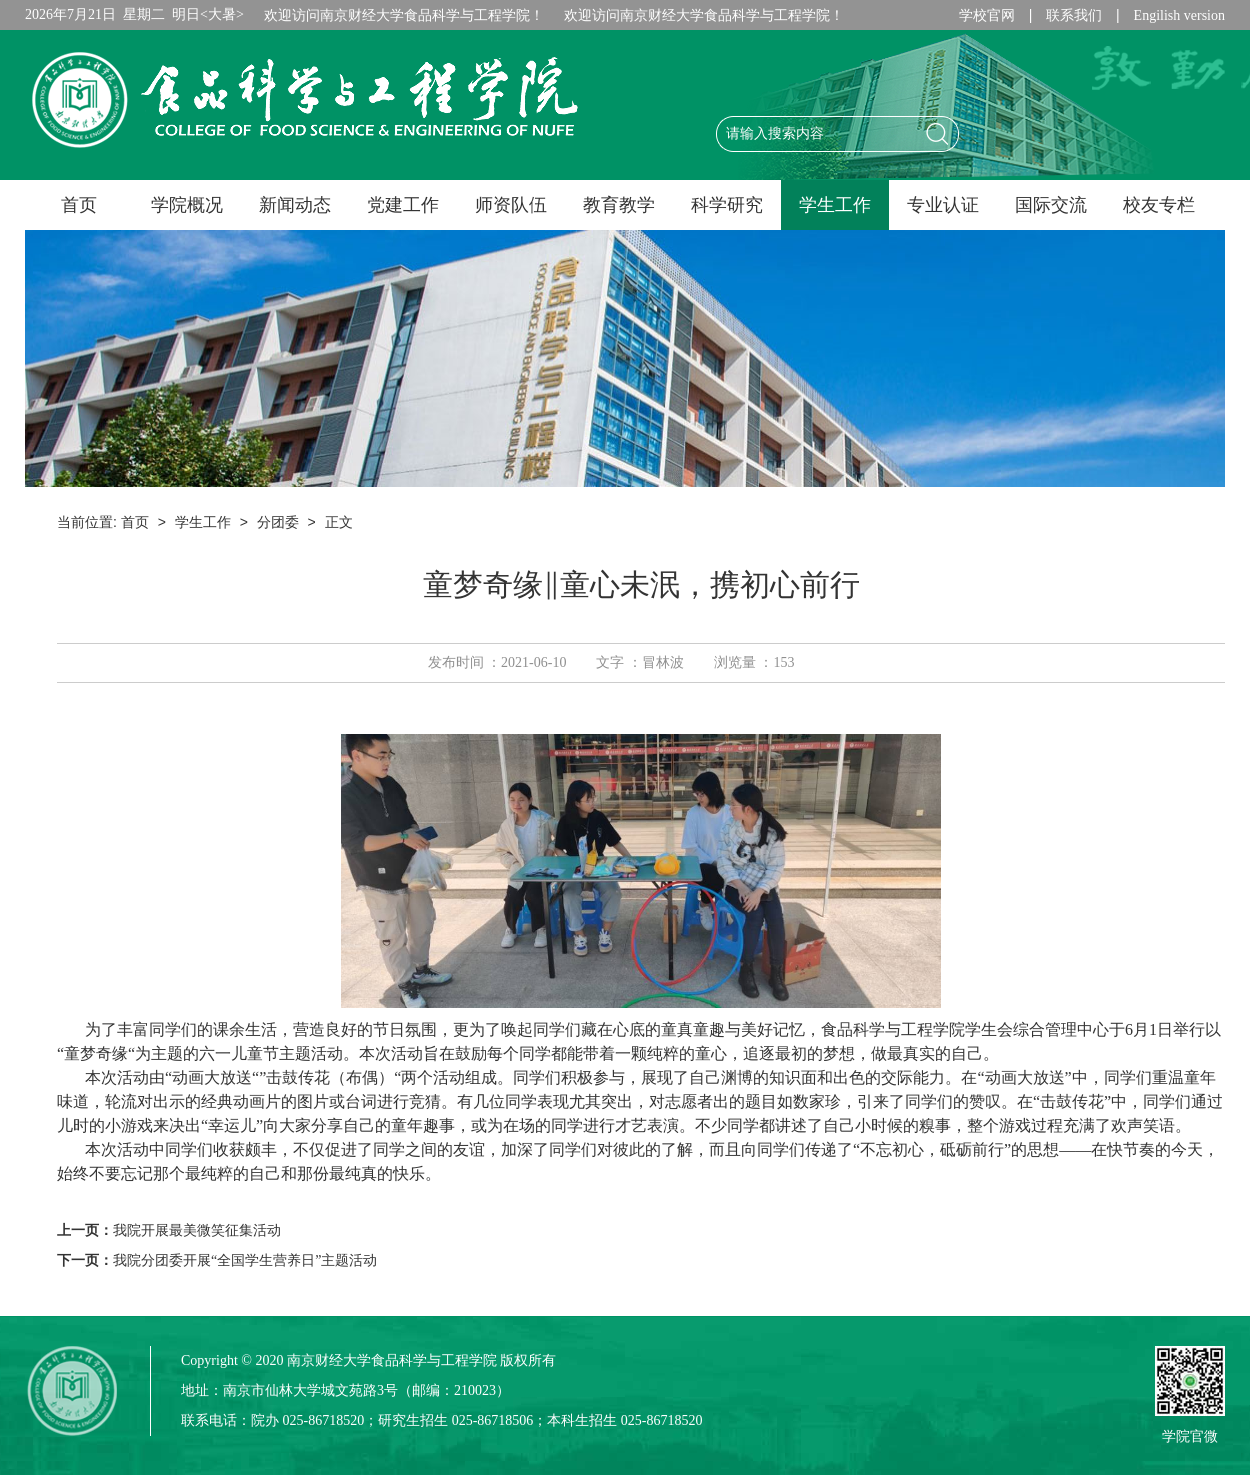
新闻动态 (295, 205)
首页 (79, 205)
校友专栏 (1159, 205)
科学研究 (727, 205)
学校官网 (987, 15)
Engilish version (1179, 15)
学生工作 (835, 205)
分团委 (278, 522)
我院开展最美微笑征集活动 (197, 1230)
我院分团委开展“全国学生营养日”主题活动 (245, 1260)
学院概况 (187, 205)
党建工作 (403, 205)
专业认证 (943, 205)
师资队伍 (511, 205)
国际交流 (1051, 205)
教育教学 (619, 205)
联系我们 (1074, 15)
